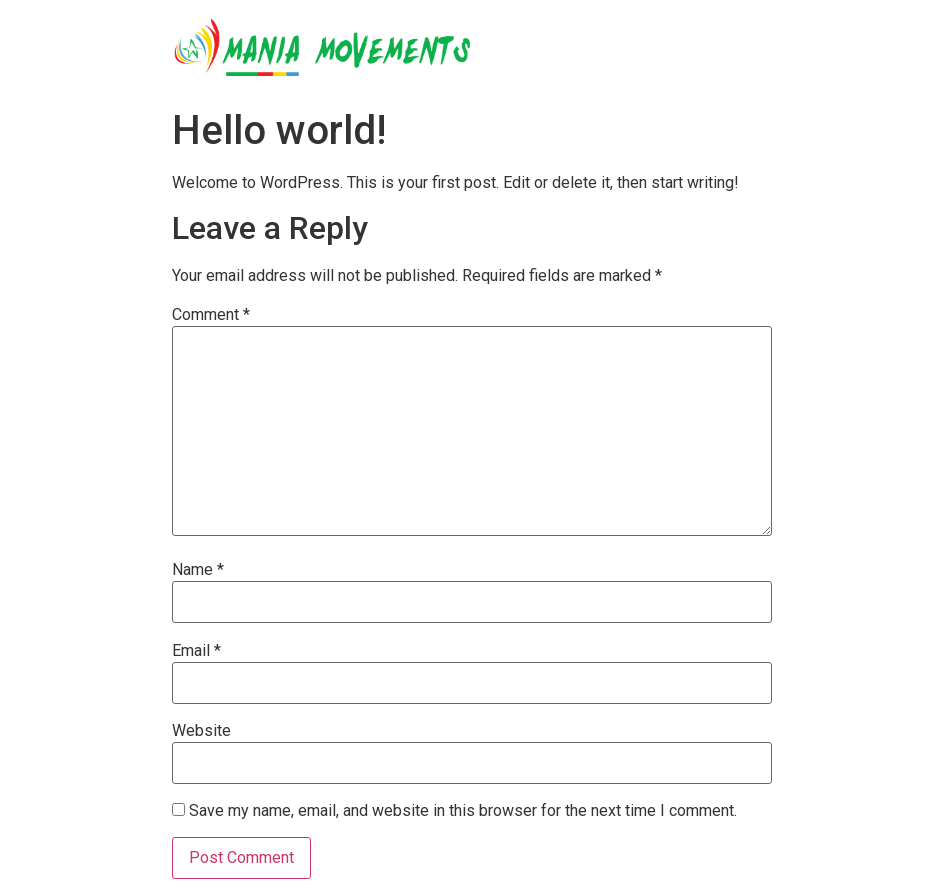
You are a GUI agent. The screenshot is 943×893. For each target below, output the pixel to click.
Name (198, 570)
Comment (211, 315)
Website (201, 731)
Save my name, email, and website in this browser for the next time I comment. (463, 811)
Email (196, 651)
